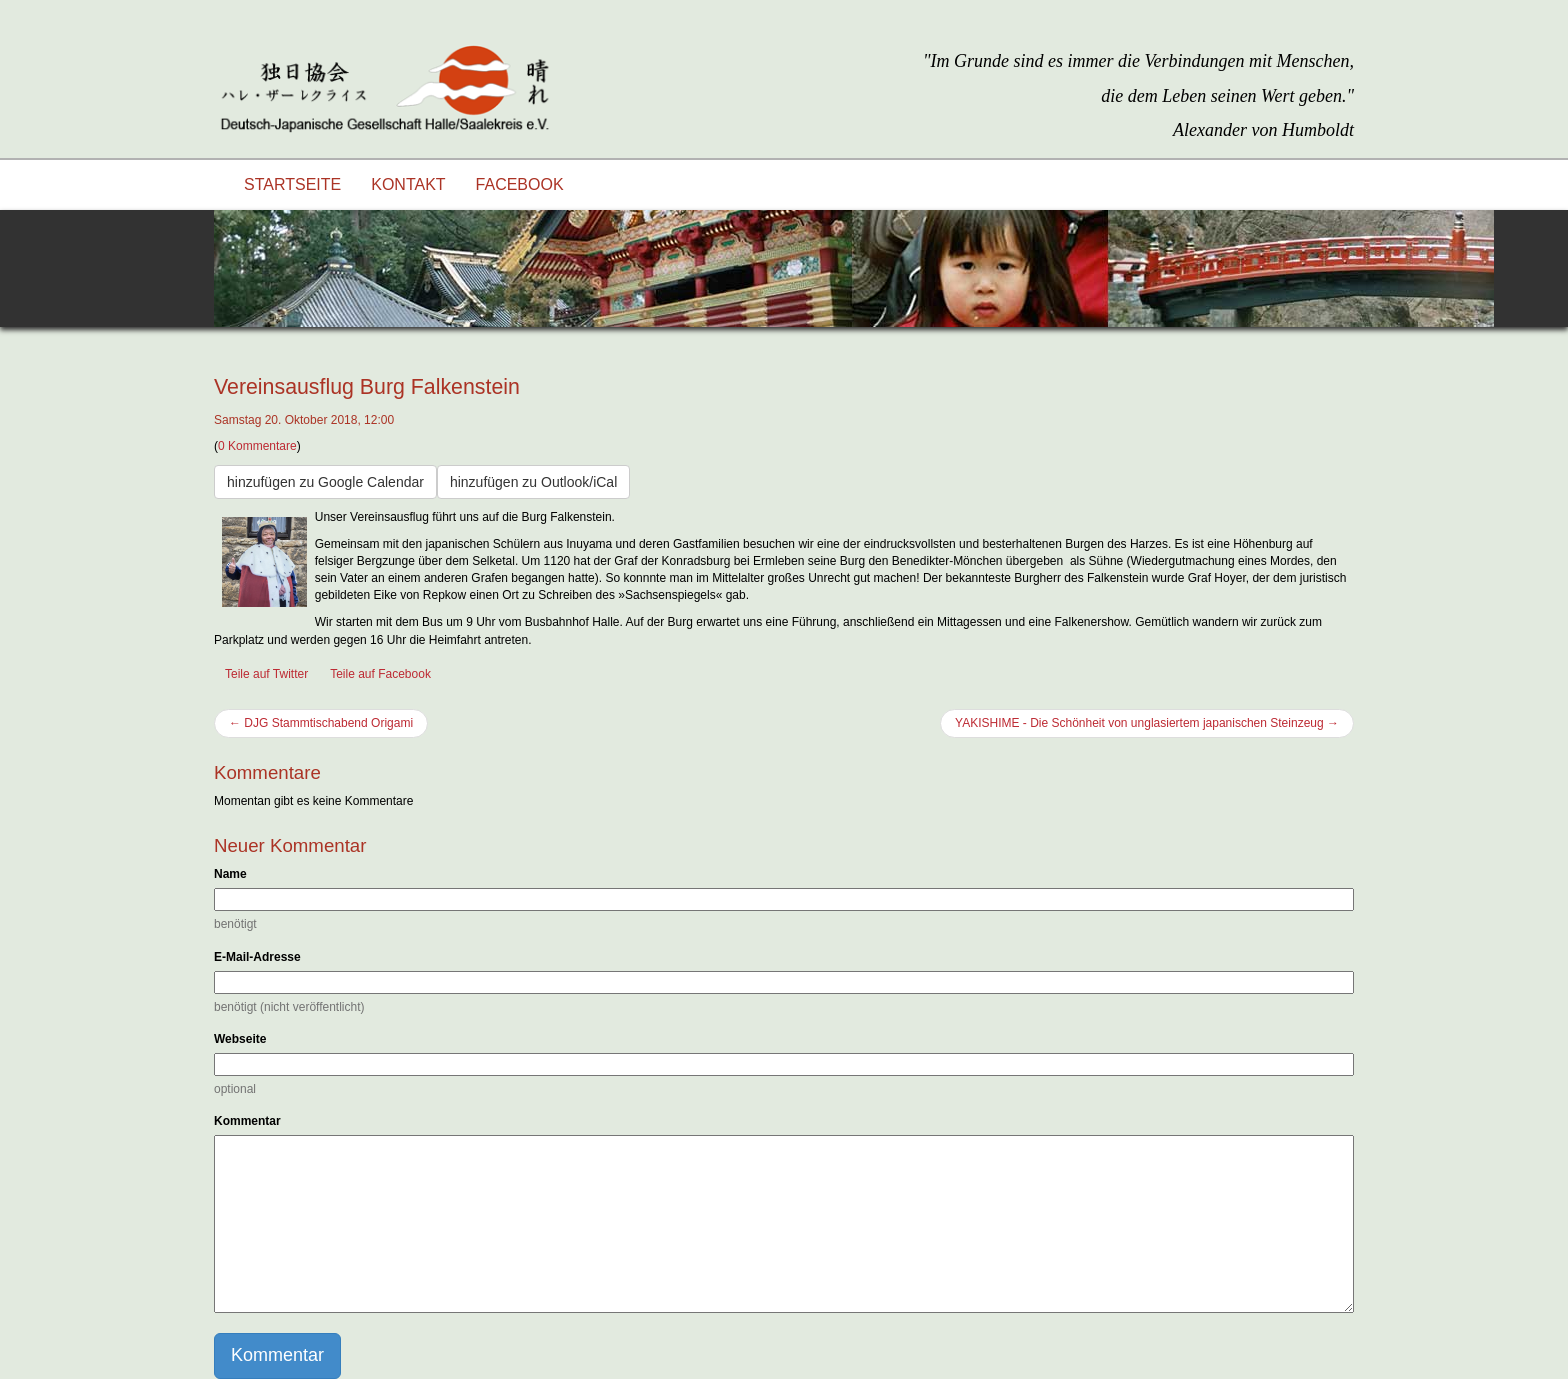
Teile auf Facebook (380, 674)
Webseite (240, 1039)
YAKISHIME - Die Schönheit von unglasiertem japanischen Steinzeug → (1147, 723)
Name (230, 874)
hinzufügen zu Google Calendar (325, 482)
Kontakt (408, 184)
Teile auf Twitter (266, 674)
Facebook (520, 184)
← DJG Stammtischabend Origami (321, 723)
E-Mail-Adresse (257, 957)
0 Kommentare (257, 446)
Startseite (292, 184)
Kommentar (247, 1121)
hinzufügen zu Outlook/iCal (533, 482)
